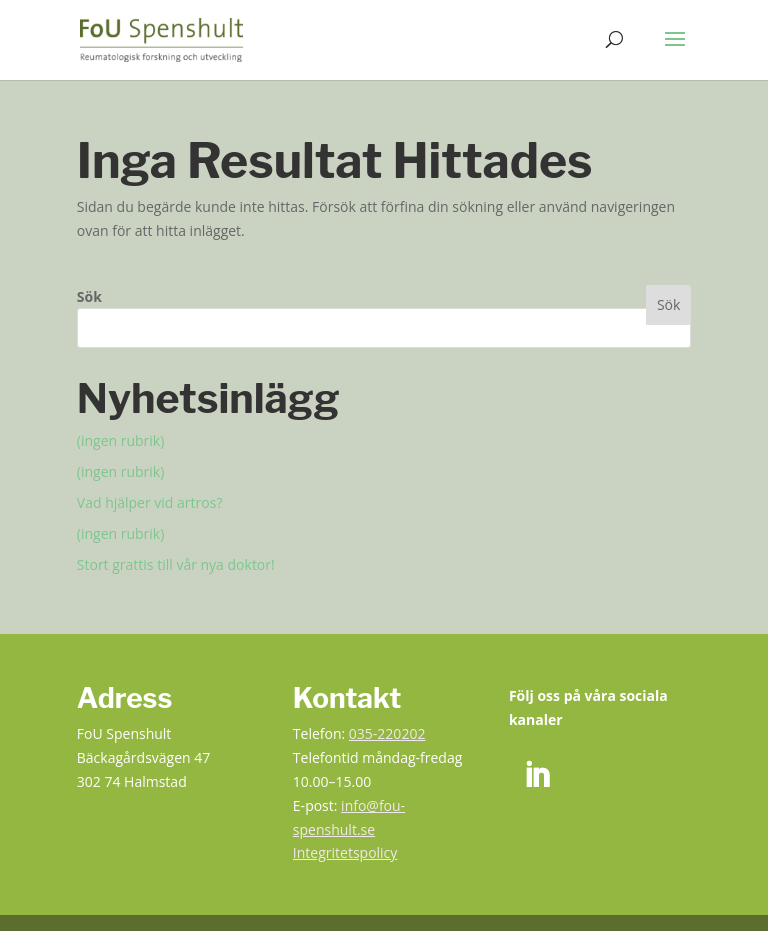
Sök (89, 296)
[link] (161, 38)
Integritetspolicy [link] (345, 852)
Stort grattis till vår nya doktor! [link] (176, 564)
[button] (675, 52)
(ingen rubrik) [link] (121, 440)
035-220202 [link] (387, 733)
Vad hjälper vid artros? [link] (150, 502)
